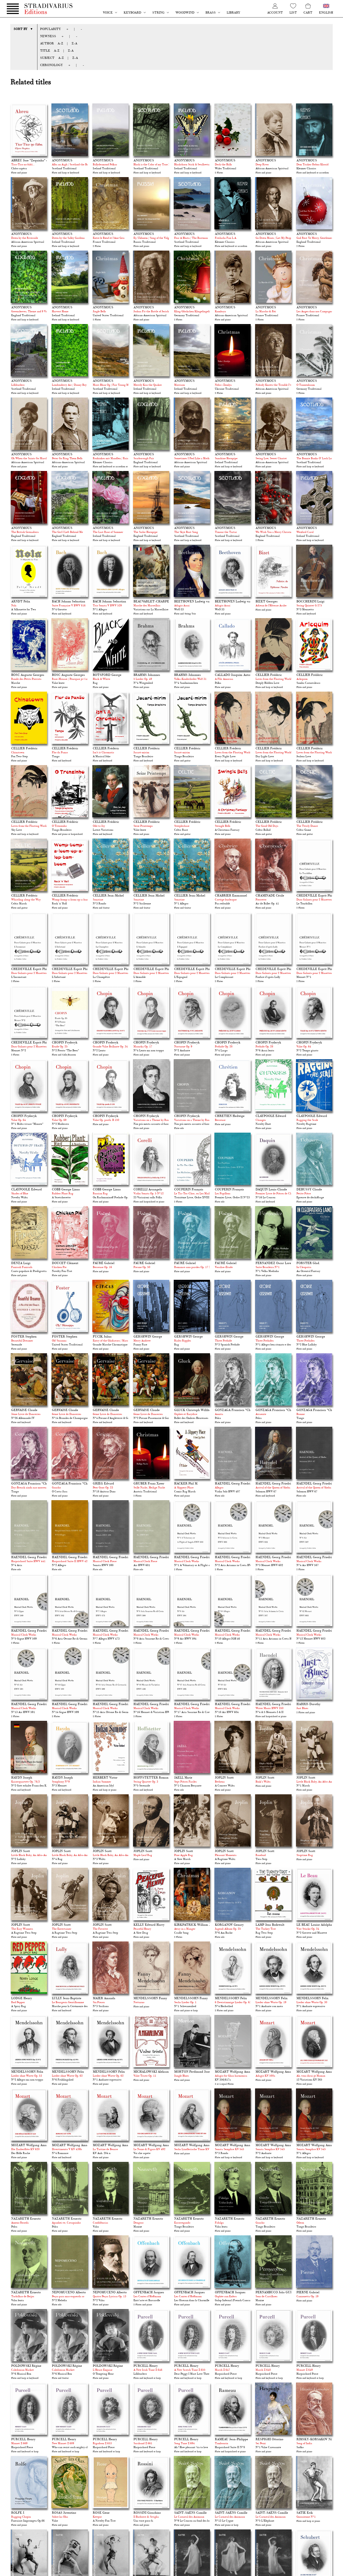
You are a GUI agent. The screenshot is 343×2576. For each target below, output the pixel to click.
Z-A (74, 43)
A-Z (60, 43)
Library (233, 12)
